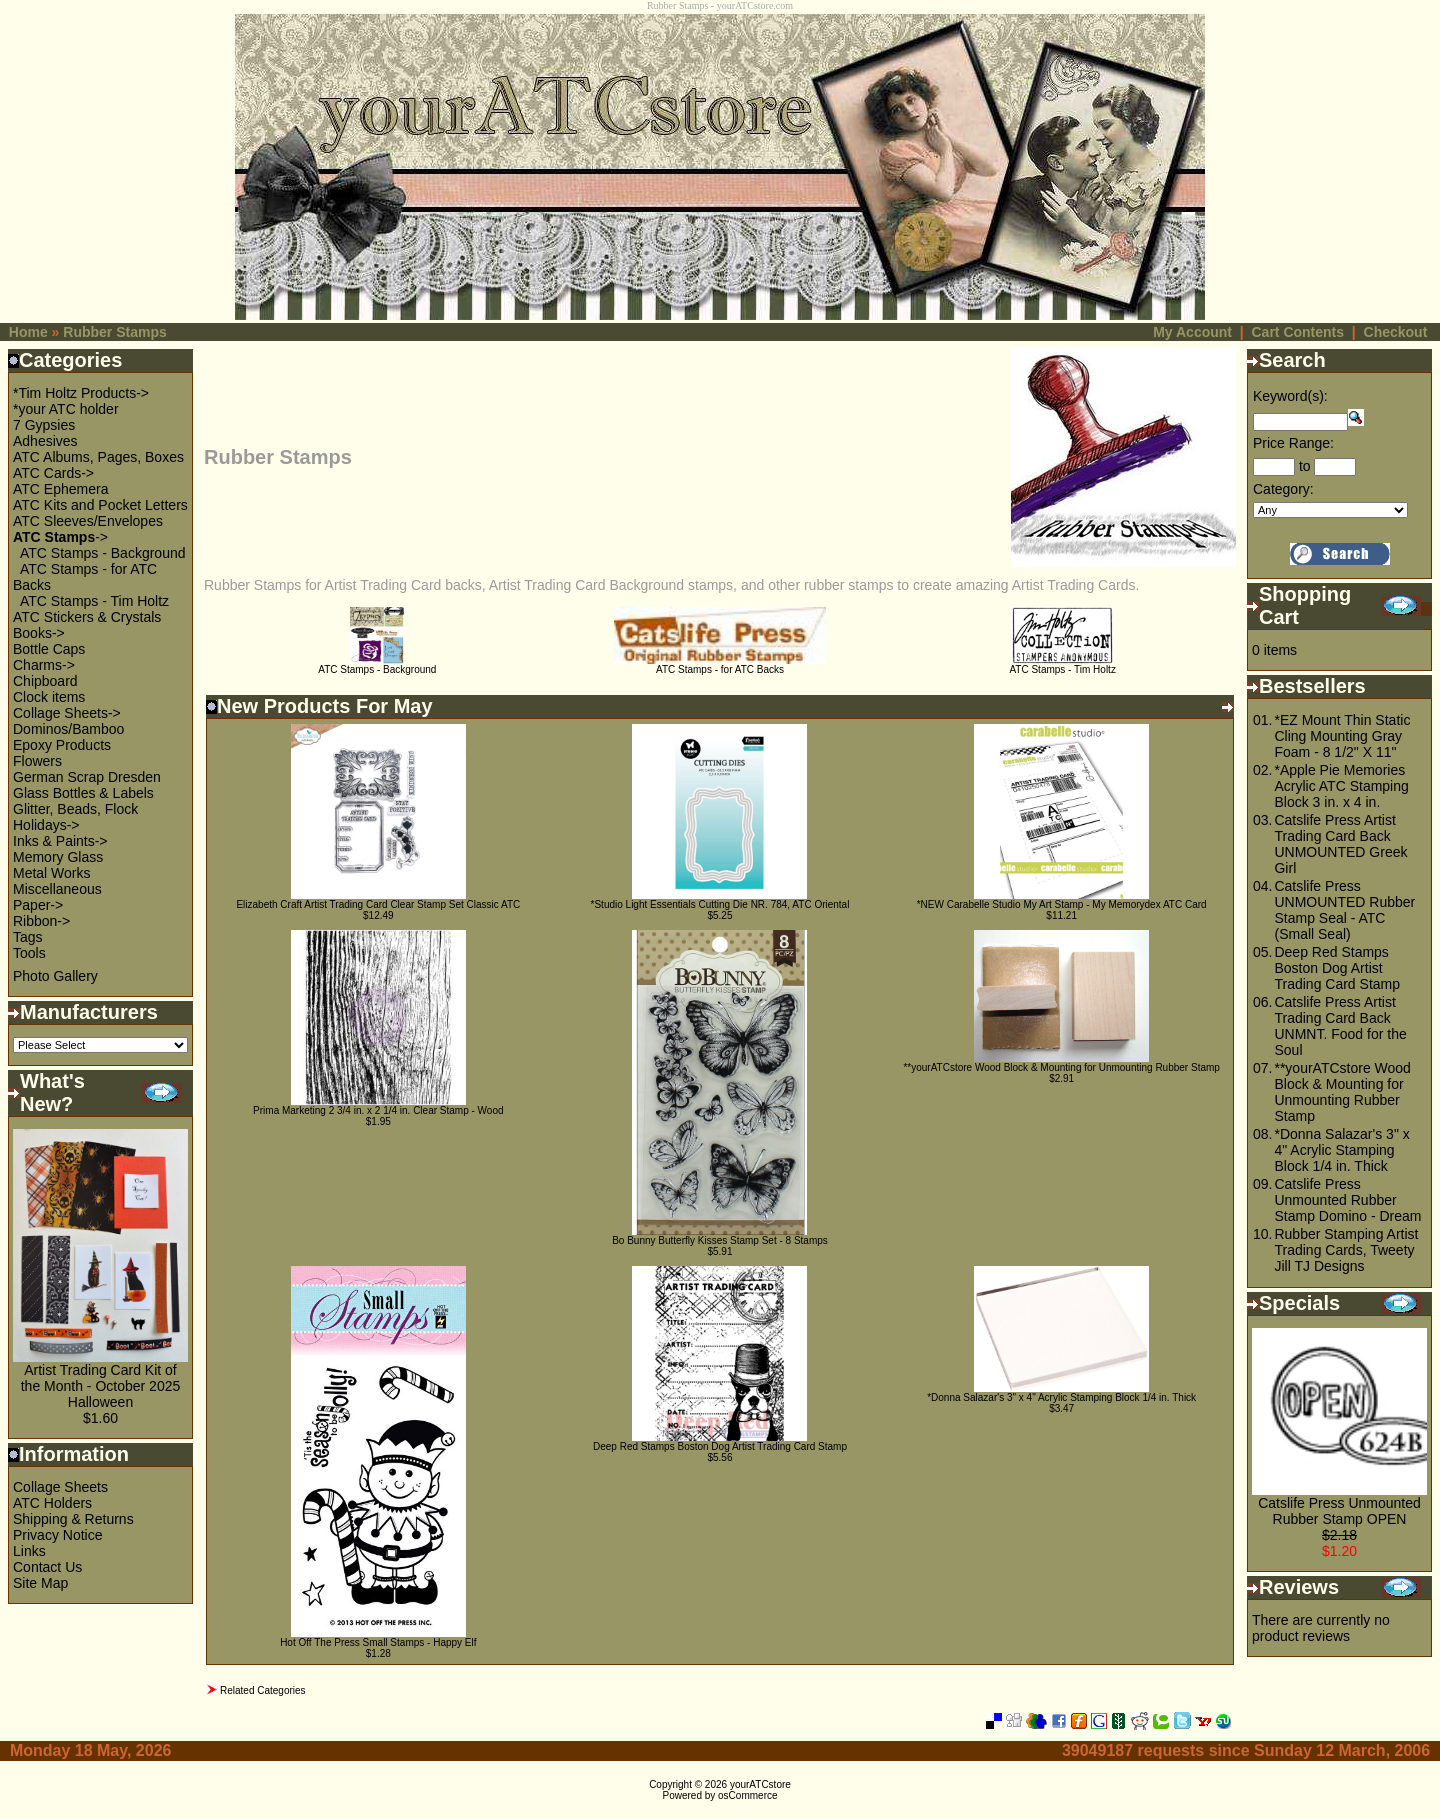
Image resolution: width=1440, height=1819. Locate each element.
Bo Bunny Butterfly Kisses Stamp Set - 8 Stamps (720, 1240)
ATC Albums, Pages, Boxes (98, 457)
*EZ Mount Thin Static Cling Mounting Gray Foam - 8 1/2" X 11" (1342, 736)
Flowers (37, 761)
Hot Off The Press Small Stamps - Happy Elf (378, 1642)
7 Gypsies (44, 425)
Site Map (40, 1583)
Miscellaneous (57, 889)
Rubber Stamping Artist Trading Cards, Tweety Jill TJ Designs (1346, 1250)
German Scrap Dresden (87, 777)
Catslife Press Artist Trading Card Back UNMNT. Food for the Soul (1340, 1026)
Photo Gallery (55, 976)
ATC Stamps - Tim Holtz (94, 601)
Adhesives (45, 441)
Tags (28, 937)
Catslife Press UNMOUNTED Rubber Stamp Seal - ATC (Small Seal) (1344, 910)
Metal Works (52, 873)
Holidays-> (46, 825)
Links (29, 1551)
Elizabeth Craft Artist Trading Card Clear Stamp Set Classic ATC (378, 904)
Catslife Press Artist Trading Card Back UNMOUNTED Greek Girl (1340, 844)
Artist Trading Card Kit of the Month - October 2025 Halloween (101, 1386)
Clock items (49, 697)
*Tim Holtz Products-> (81, 393)
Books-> (39, 633)
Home (28, 332)
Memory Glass (58, 857)
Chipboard (45, 681)
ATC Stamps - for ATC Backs (720, 665)
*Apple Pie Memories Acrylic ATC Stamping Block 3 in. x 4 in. (1341, 786)
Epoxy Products (62, 745)
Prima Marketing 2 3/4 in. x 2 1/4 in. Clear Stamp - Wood (378, 1110)
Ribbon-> (41, 921)
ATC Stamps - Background (102, 553)
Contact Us (47, 1567)
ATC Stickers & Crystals (87, 617)
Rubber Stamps (114, 332)
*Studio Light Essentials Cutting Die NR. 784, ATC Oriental (720, 904)
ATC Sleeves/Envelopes (88, 521)
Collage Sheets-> (67, 713)
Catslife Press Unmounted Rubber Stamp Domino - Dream (1347, 1200)
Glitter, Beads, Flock (75, 809)
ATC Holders (52, 1503)
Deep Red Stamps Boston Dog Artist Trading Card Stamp (720, 1446)
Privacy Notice (57, 1535)
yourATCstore (760, 1784)
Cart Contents (1297, 332)
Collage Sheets (60, 1487)
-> (60, 537)
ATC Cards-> (53, 473)
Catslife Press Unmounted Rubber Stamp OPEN (1339, 1511)
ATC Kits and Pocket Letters (100, 505)
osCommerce (747, 1795)
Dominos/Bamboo (68, 729)
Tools (29, 953)
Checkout (1396, 332)
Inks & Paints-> (60, 841)
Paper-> (38, 905)
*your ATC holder (66, 409)
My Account (1192, 332)
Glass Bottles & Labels (83, 793)
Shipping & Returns (73, 1519)
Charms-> (44, 665)
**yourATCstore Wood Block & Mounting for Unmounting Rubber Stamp (1061, 1067)
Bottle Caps (49, 649)
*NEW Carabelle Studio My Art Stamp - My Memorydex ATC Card (1062, 904)
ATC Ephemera (60, 489)
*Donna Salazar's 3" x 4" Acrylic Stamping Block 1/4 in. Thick (1061, 1397)
